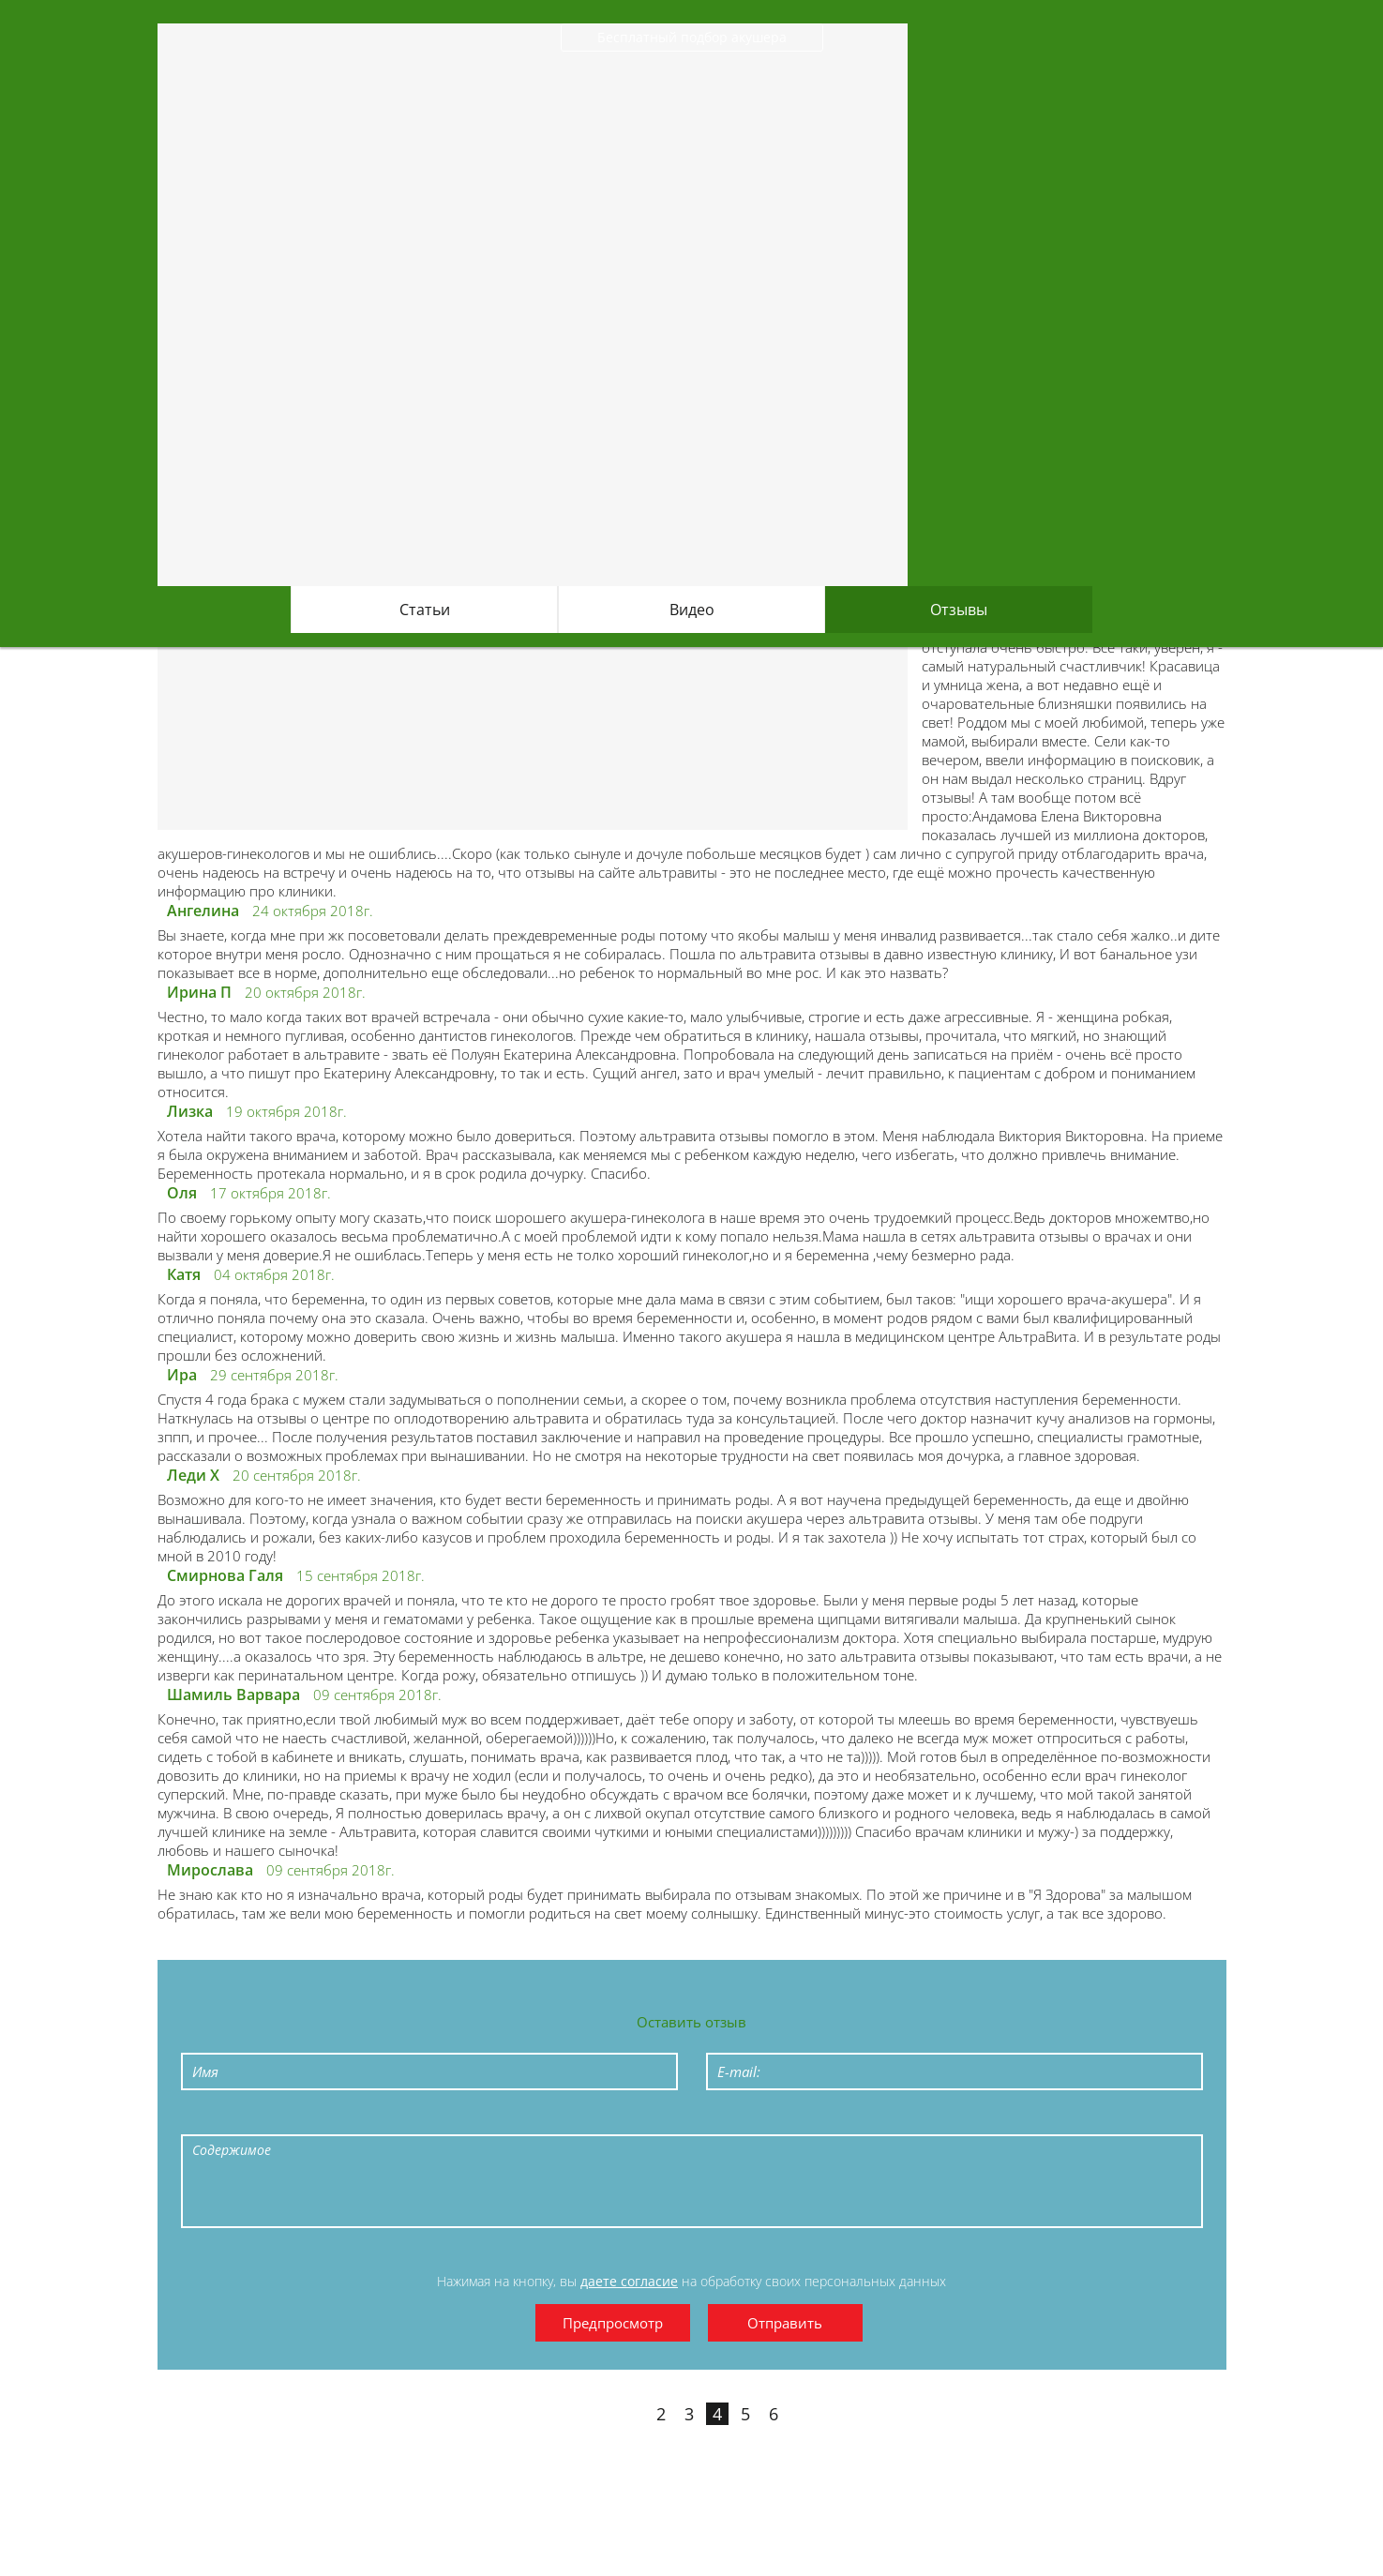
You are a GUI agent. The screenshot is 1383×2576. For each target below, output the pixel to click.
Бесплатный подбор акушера (692, 37)
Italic (255, 2119)
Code (513, 2119)
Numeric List (427, 2119)
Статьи (424, 609)
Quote (470, 2119)
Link (557, 2119)
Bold (212, 2119)
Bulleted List (384, 2119)
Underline (298, 2119)
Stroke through (341, 2119)
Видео (691, 609)
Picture (600, 2119)
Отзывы (958, 609)
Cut (643, 2119)
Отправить (784, 2322)
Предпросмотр (613, 2322)
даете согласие (629, 2281)
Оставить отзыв (691, 2021)
